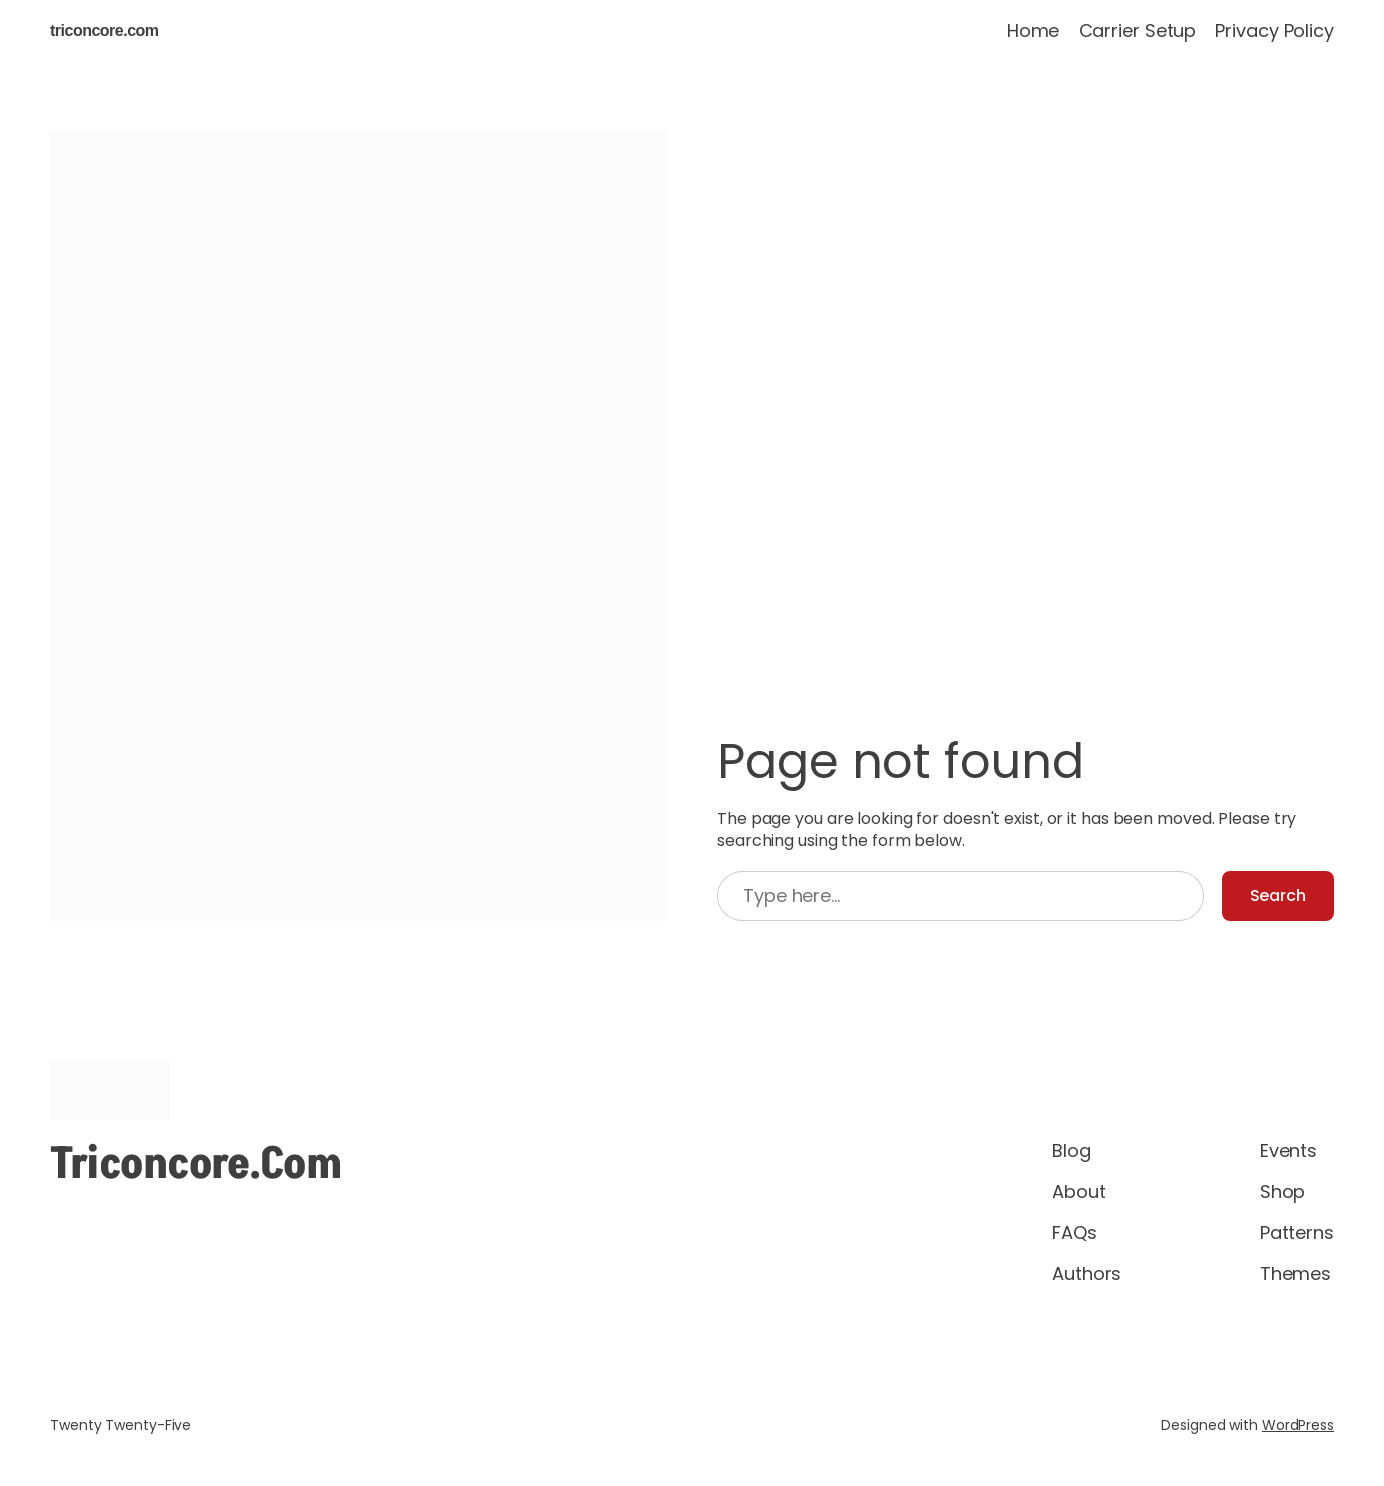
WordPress (1298, 1425)
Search (1278, 895)
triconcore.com (104, 30)
